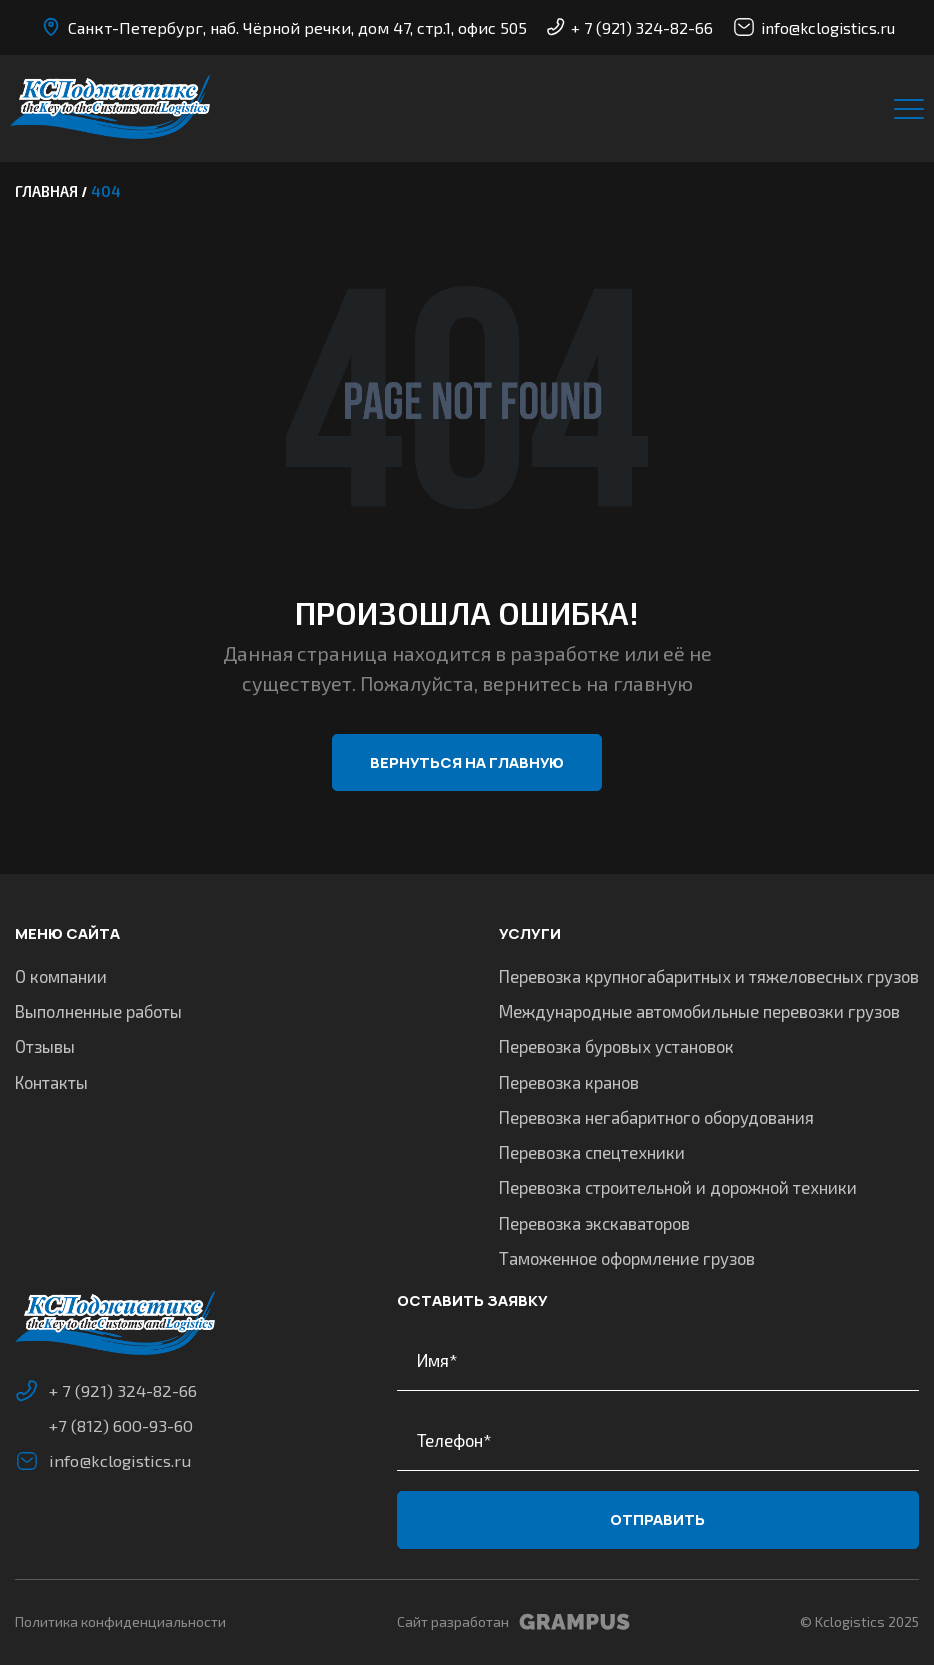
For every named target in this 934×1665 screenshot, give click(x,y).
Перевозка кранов (569, 1080)
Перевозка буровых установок (616, 1045)
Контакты (51, 1080)
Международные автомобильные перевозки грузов (699, 1010)
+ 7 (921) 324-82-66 (630, 27)
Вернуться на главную (467, 763)
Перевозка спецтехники (592, 1151)
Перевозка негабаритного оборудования (656, 1115)
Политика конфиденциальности (120, 1621)
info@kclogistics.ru (814, 27)
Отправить (657, 1519)
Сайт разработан (513, 1622)
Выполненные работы (98, 1010)
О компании (61, 974)
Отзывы (45, 1045)
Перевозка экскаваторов (594, 1221)
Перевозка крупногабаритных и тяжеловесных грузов (709, 974)
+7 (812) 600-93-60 (121, 1424)
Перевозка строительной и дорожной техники (678, 1186)
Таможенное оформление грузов (627, 1257)
